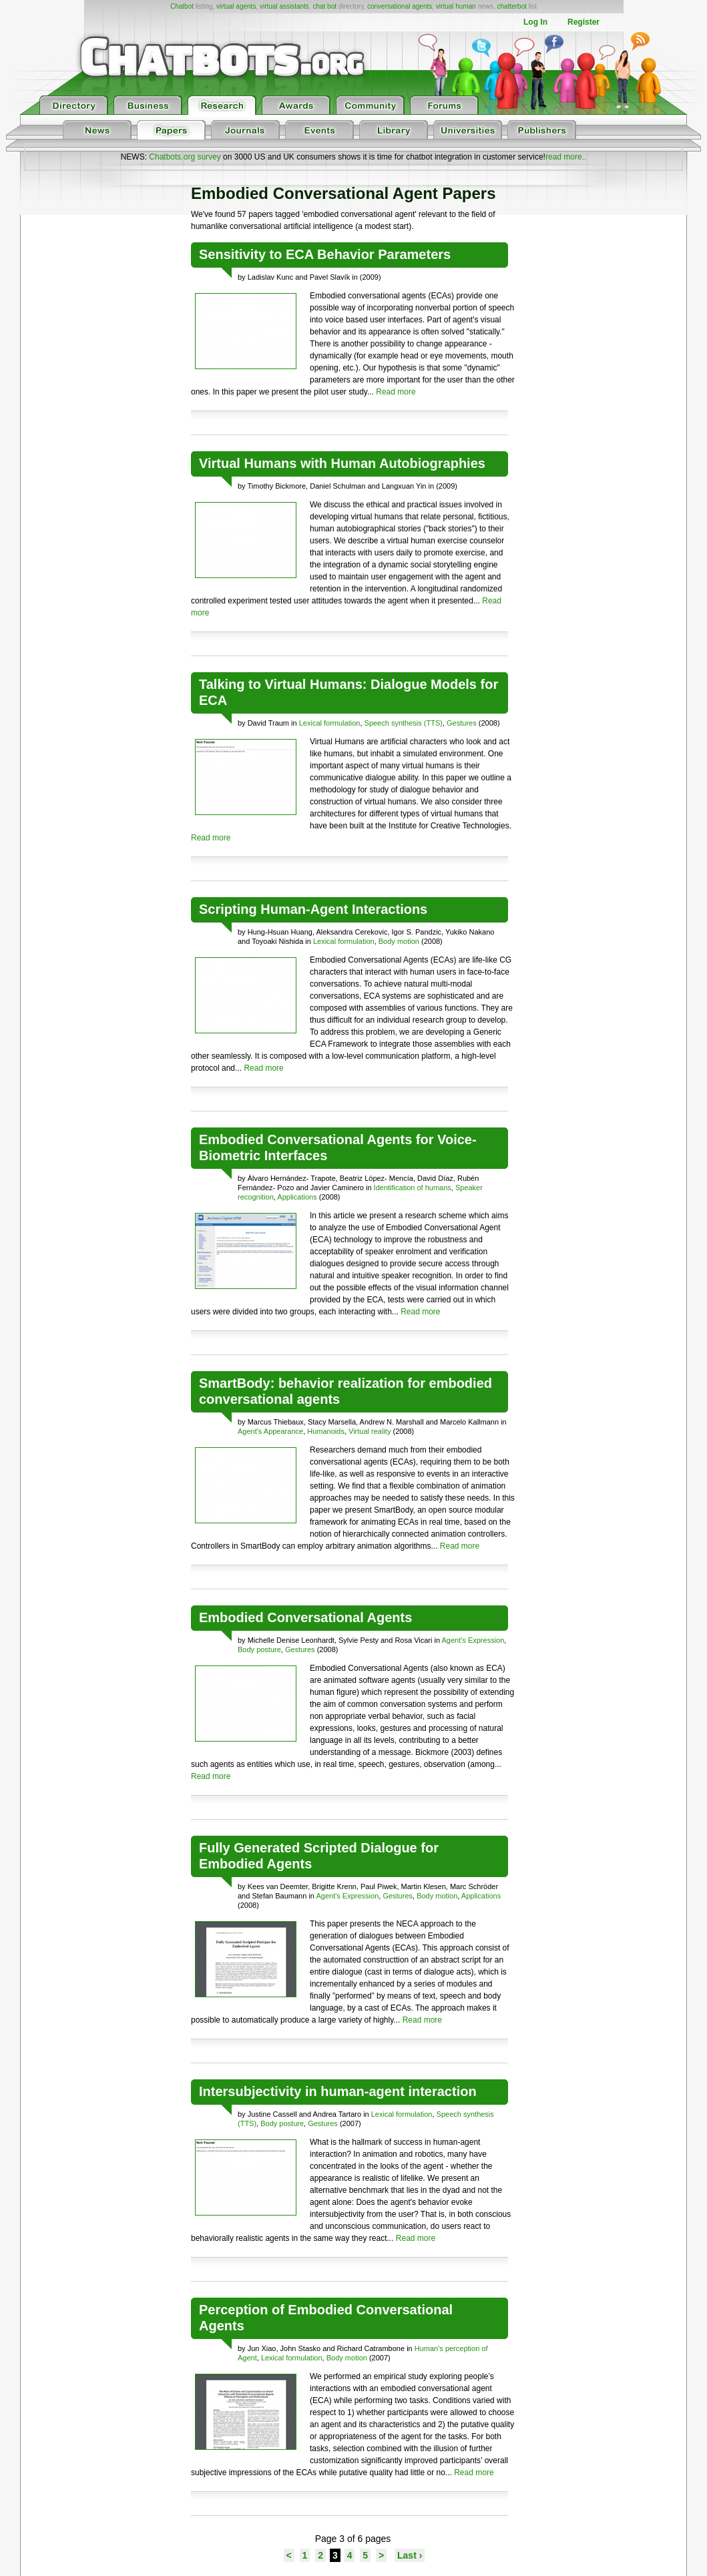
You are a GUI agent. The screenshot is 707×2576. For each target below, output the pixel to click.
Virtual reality (369, 1431)
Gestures (462, 723)
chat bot (324, 6)
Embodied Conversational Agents (305, 1617)
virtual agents (236, 6)
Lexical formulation (330, 723)
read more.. (565, 157)
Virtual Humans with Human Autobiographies (342, 463)
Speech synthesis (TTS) (404, 723)
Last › (409, 2555)
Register (583, 22)
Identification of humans (412, 1188)
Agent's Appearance (270, 1431)
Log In (535, 22)
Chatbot (182, 6)
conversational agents (399, 6)
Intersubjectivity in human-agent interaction (338, 2091)
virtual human (456, 6)
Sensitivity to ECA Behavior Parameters (325, 254)
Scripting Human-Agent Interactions (313, 909)
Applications (296, 1197)
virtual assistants (284, 6)
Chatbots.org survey (184, 157)
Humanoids (325, 1431)
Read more (395, 392)
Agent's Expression (473, 1640)
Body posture (259, 1649)
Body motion (399, 941)
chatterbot (512, 6)
